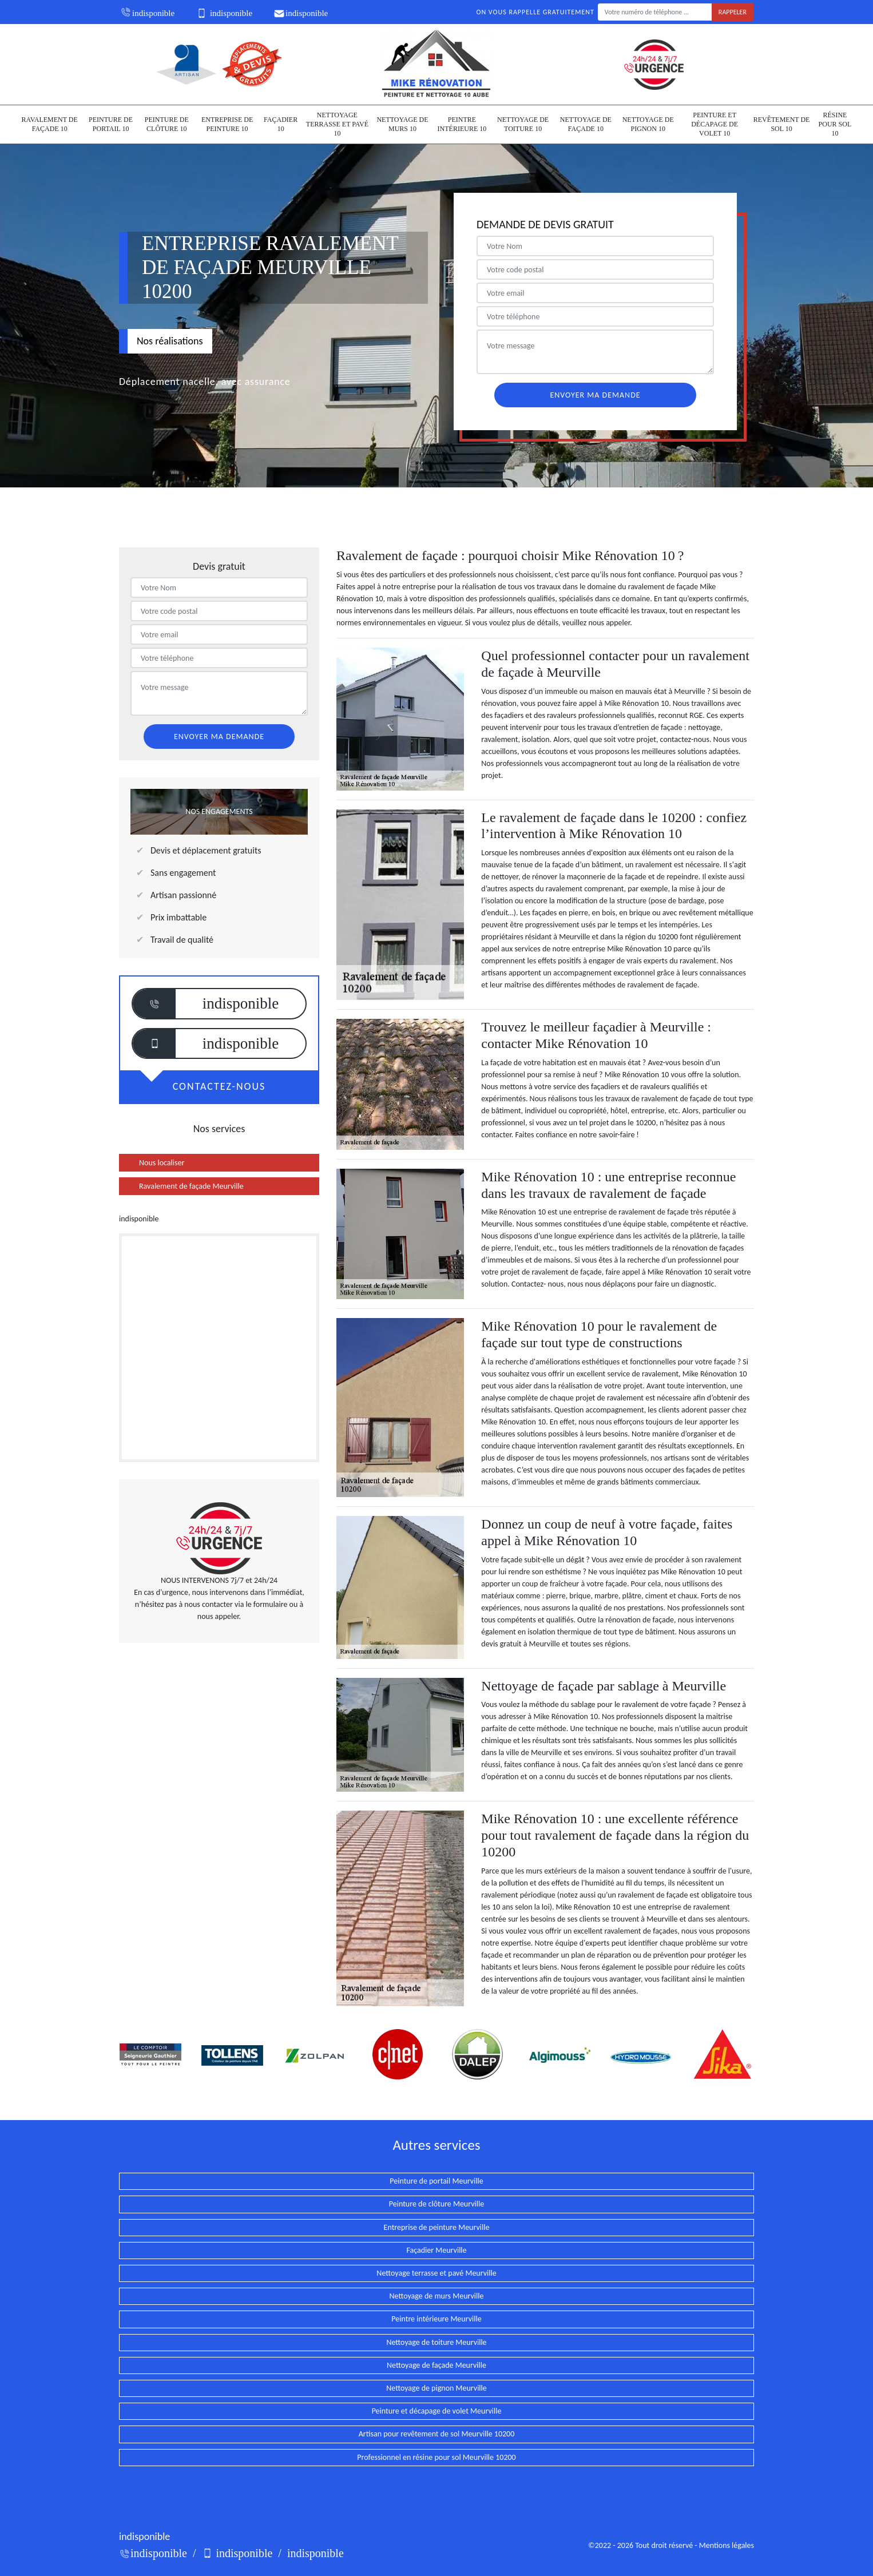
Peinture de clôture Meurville (436, 2204)
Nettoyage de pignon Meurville (436, 2388)
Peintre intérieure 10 (462, 124)
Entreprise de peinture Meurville (437, 2227)
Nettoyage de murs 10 (402, 124)
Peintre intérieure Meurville (436, 2319)
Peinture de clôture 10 (167, 124)
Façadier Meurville (436, 2250)
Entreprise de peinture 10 (227, 124)
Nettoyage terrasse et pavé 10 (337, 124)
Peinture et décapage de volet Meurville (437, 2411)
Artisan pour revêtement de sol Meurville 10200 (437, 2434)
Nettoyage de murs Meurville (437, 2296)
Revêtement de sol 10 (781, 124)
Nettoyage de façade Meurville (436, 2365)
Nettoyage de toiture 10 (523, 124)
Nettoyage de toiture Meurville (436, 2342)
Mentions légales (726, 2545)
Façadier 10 (280, 124)
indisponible (146, 13)
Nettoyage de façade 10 (586, 124)
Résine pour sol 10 (835, 124)
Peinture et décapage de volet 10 (714, 124)
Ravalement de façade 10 (50, 124)
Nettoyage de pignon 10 (648, 124)
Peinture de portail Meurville (436, 2181)
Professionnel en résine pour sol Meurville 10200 (436, 2457)
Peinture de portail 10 (111, 124)
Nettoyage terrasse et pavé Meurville (436, 2273)
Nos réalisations (170, 341)
